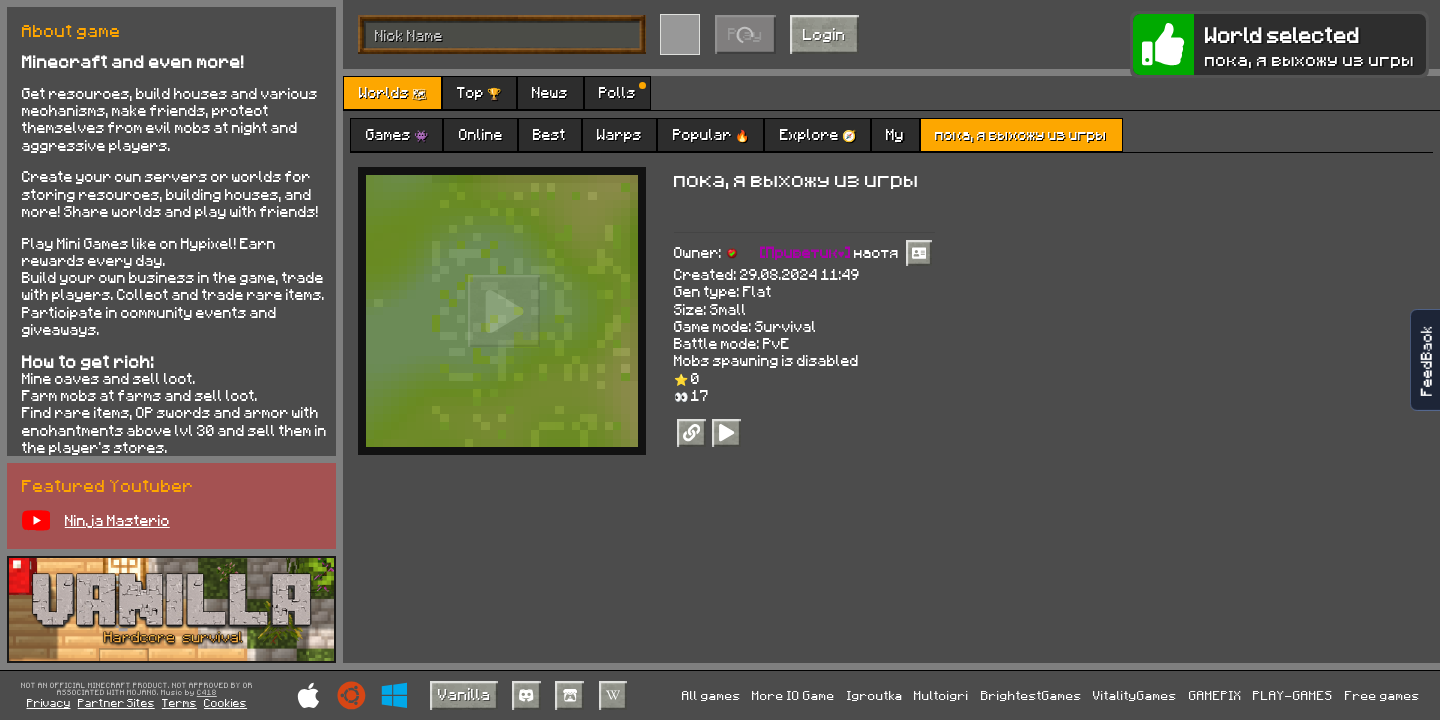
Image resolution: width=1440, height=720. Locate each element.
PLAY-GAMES (1293, 695)
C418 (207, 693)
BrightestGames (1031, 695)
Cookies (225, 702)
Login (824, 33)
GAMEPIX (1215, 695)
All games (711, 695)
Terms (179, 702)
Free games (1382, 695)
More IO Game (793, 695)
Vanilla (464, 693)
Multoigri (941, 695)
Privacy (49, 702)
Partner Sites (116, 702)
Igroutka (875, 695)
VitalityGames (1135, 695)
